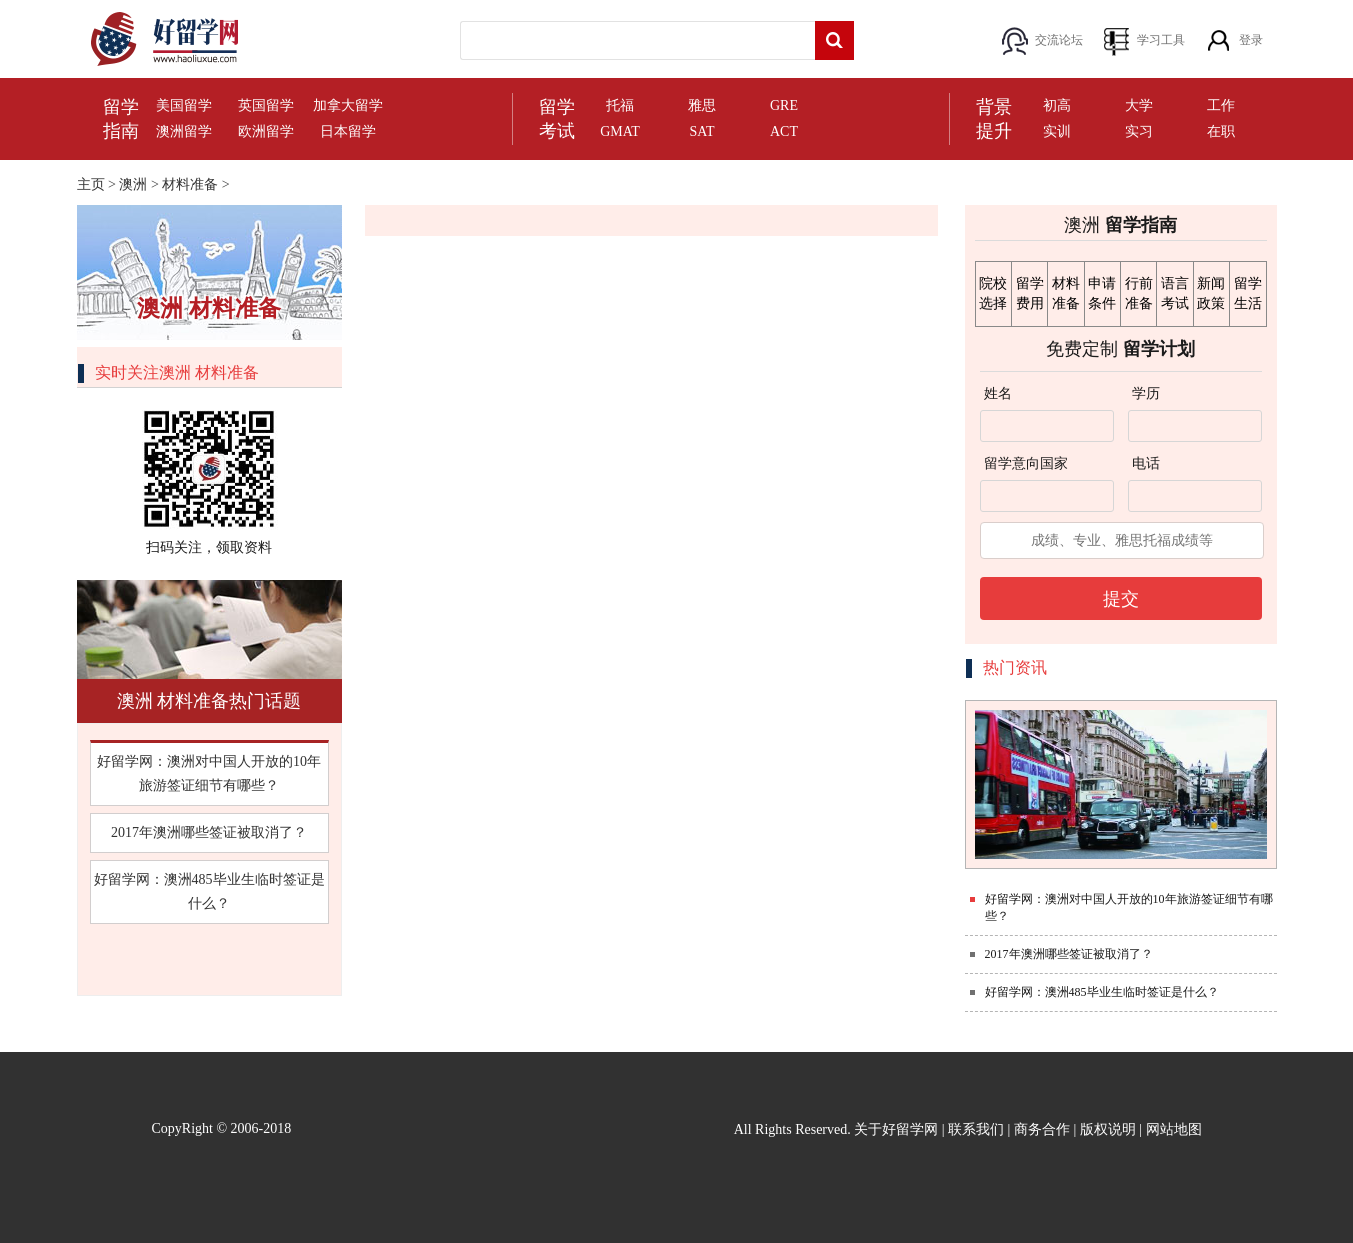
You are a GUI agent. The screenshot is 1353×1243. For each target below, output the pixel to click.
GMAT (620, 131)
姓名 (998, 393)
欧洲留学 (266, 131)
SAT (702, 131)
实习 (1139, 131)
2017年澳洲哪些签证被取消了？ (209, 832)
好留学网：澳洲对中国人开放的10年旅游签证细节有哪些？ (209, 773)
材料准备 (190, 184)
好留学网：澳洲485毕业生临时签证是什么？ (209, 891)
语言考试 (1175, 293)
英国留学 (266, 105)
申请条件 (1102, 293)
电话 (1146, 463)
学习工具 (1161, 40)
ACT (784, 131)
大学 (1139, 105)
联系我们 (976, 1129)
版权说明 (1108, 1129)
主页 (91, 184)
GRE (784, 105)
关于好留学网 (896, 1129)
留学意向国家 (1026, 463)
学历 (1146, 393)
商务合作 (1042, 1129)
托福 (620, 105)
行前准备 (1139, 293)
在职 (1221, 131)
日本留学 (348, 131)
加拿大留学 (348, 105)
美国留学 (184, 105)
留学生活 (1248, 293)
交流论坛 (1059, 40)
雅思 (702, 105)
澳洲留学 (184, 131)
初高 (1057, 105)
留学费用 (1030, 293)
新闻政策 (1211, 293)
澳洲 (133, 184)
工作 (1221, 105)
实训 (1057, 131)
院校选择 (993, 293)
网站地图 (1174, 1129)
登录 (1251, 40)
